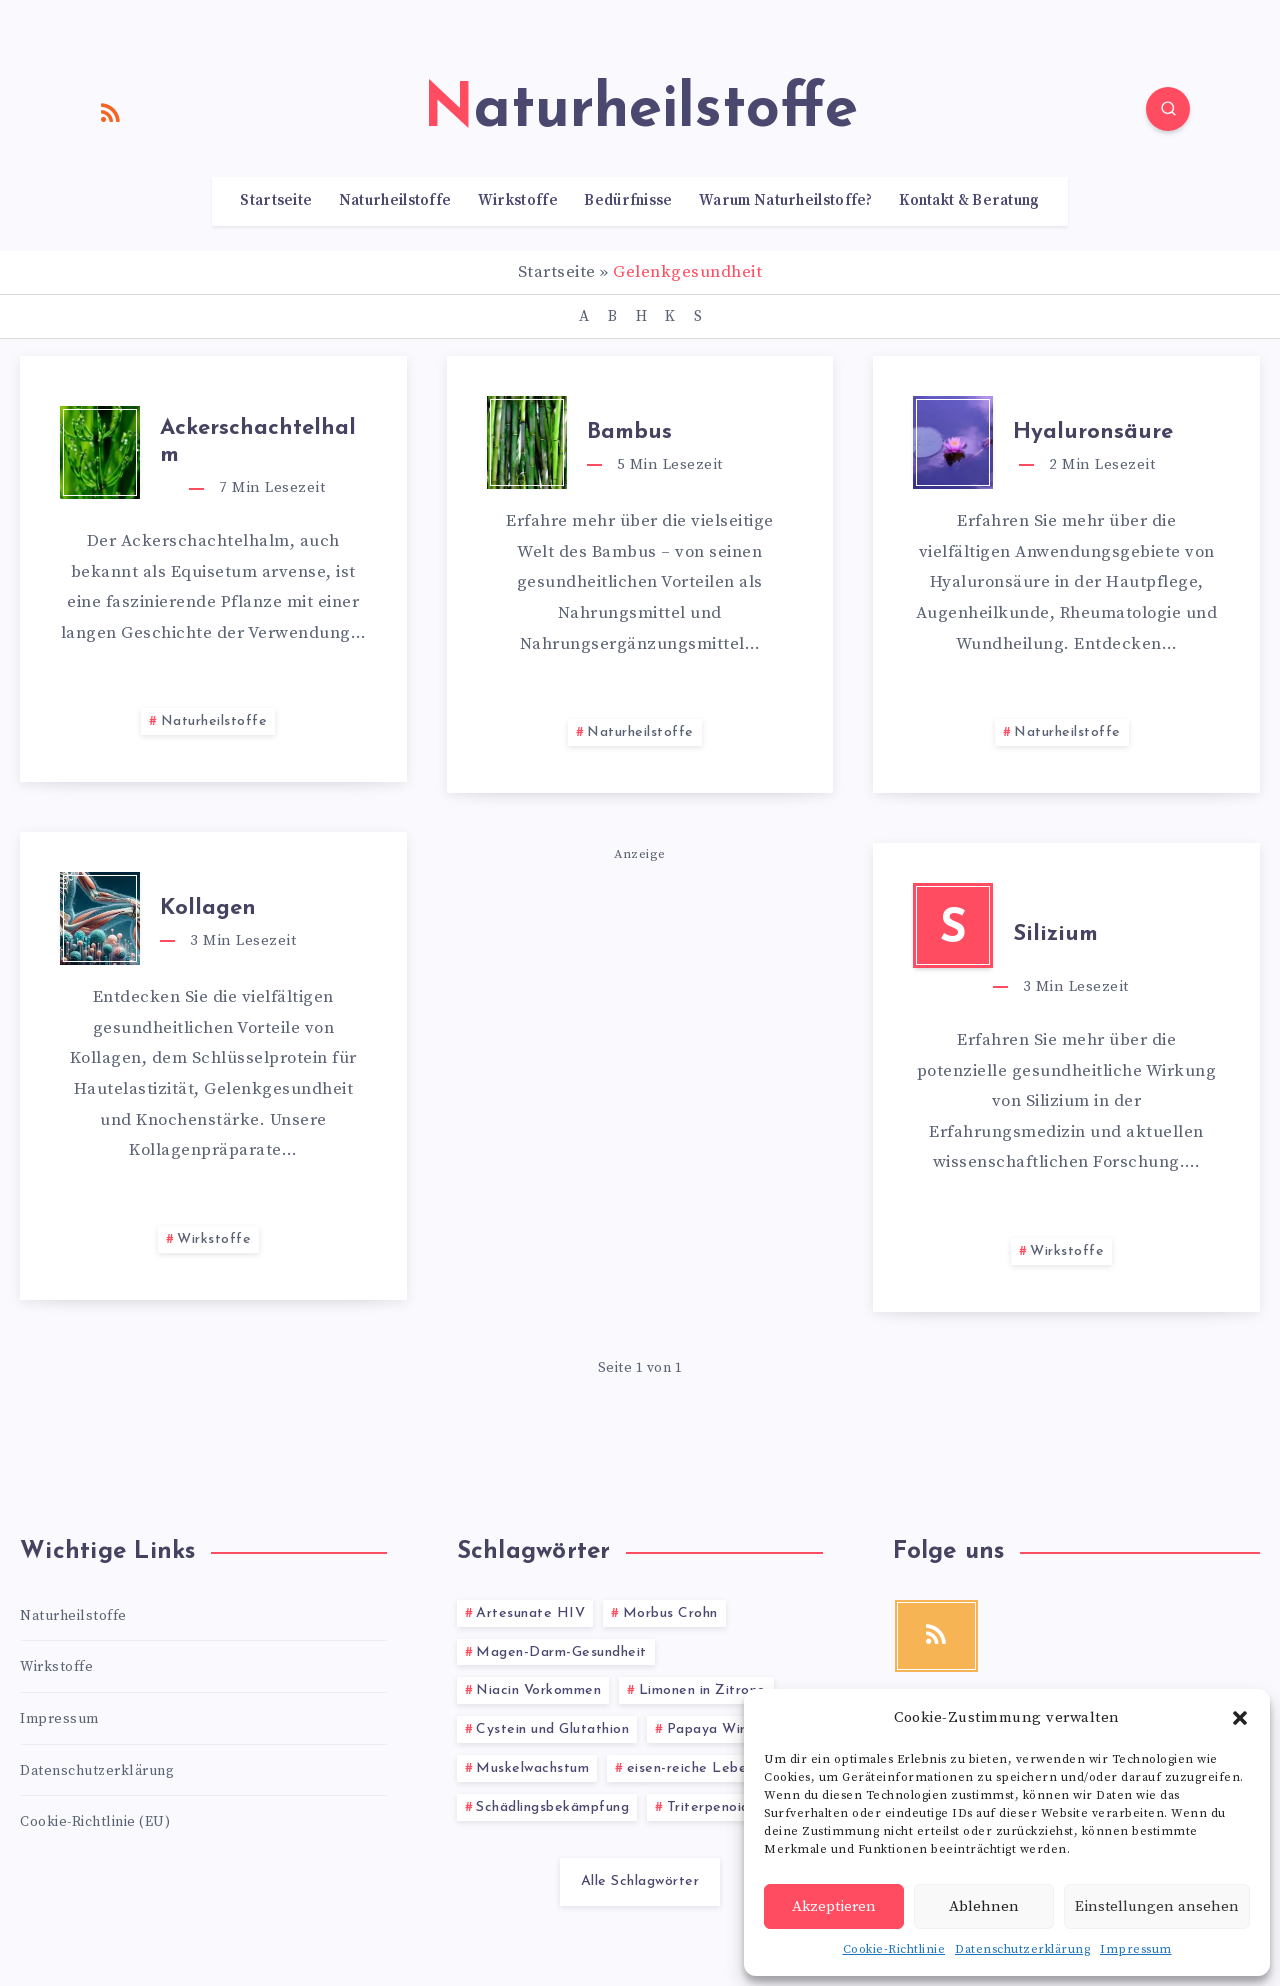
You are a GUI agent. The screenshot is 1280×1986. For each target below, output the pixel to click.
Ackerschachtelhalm (258, 441)
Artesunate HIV (530, 1613)
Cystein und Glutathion (552, 1729)
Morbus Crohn (670, 1613)
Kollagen (208, 908)
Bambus (629, 432)
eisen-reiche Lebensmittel (714, 1768)
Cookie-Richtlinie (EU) (95, 1822)
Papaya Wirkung (722, 1729)
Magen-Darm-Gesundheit (561, 1652)
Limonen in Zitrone (702, 1690)
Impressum (1136, 1949)
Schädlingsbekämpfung (552, 1807)
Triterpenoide (713, 1807)
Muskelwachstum (532, 1768)
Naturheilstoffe (395, 201)
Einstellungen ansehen (1157, 1906)
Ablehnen (984, 1906)
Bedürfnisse (628, 201)
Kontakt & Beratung (969, 201)
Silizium (1055, 934)
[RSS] (111, 112)
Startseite (276, 201)
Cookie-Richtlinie (894, 1949)
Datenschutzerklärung (1022, 1949)
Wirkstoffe (518, 201)
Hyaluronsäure (1093, 432)
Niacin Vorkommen (538, 1690)
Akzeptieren (834, 1906)
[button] (1240, 1718)
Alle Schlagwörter (640, 1881)
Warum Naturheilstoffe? (786, 201)
